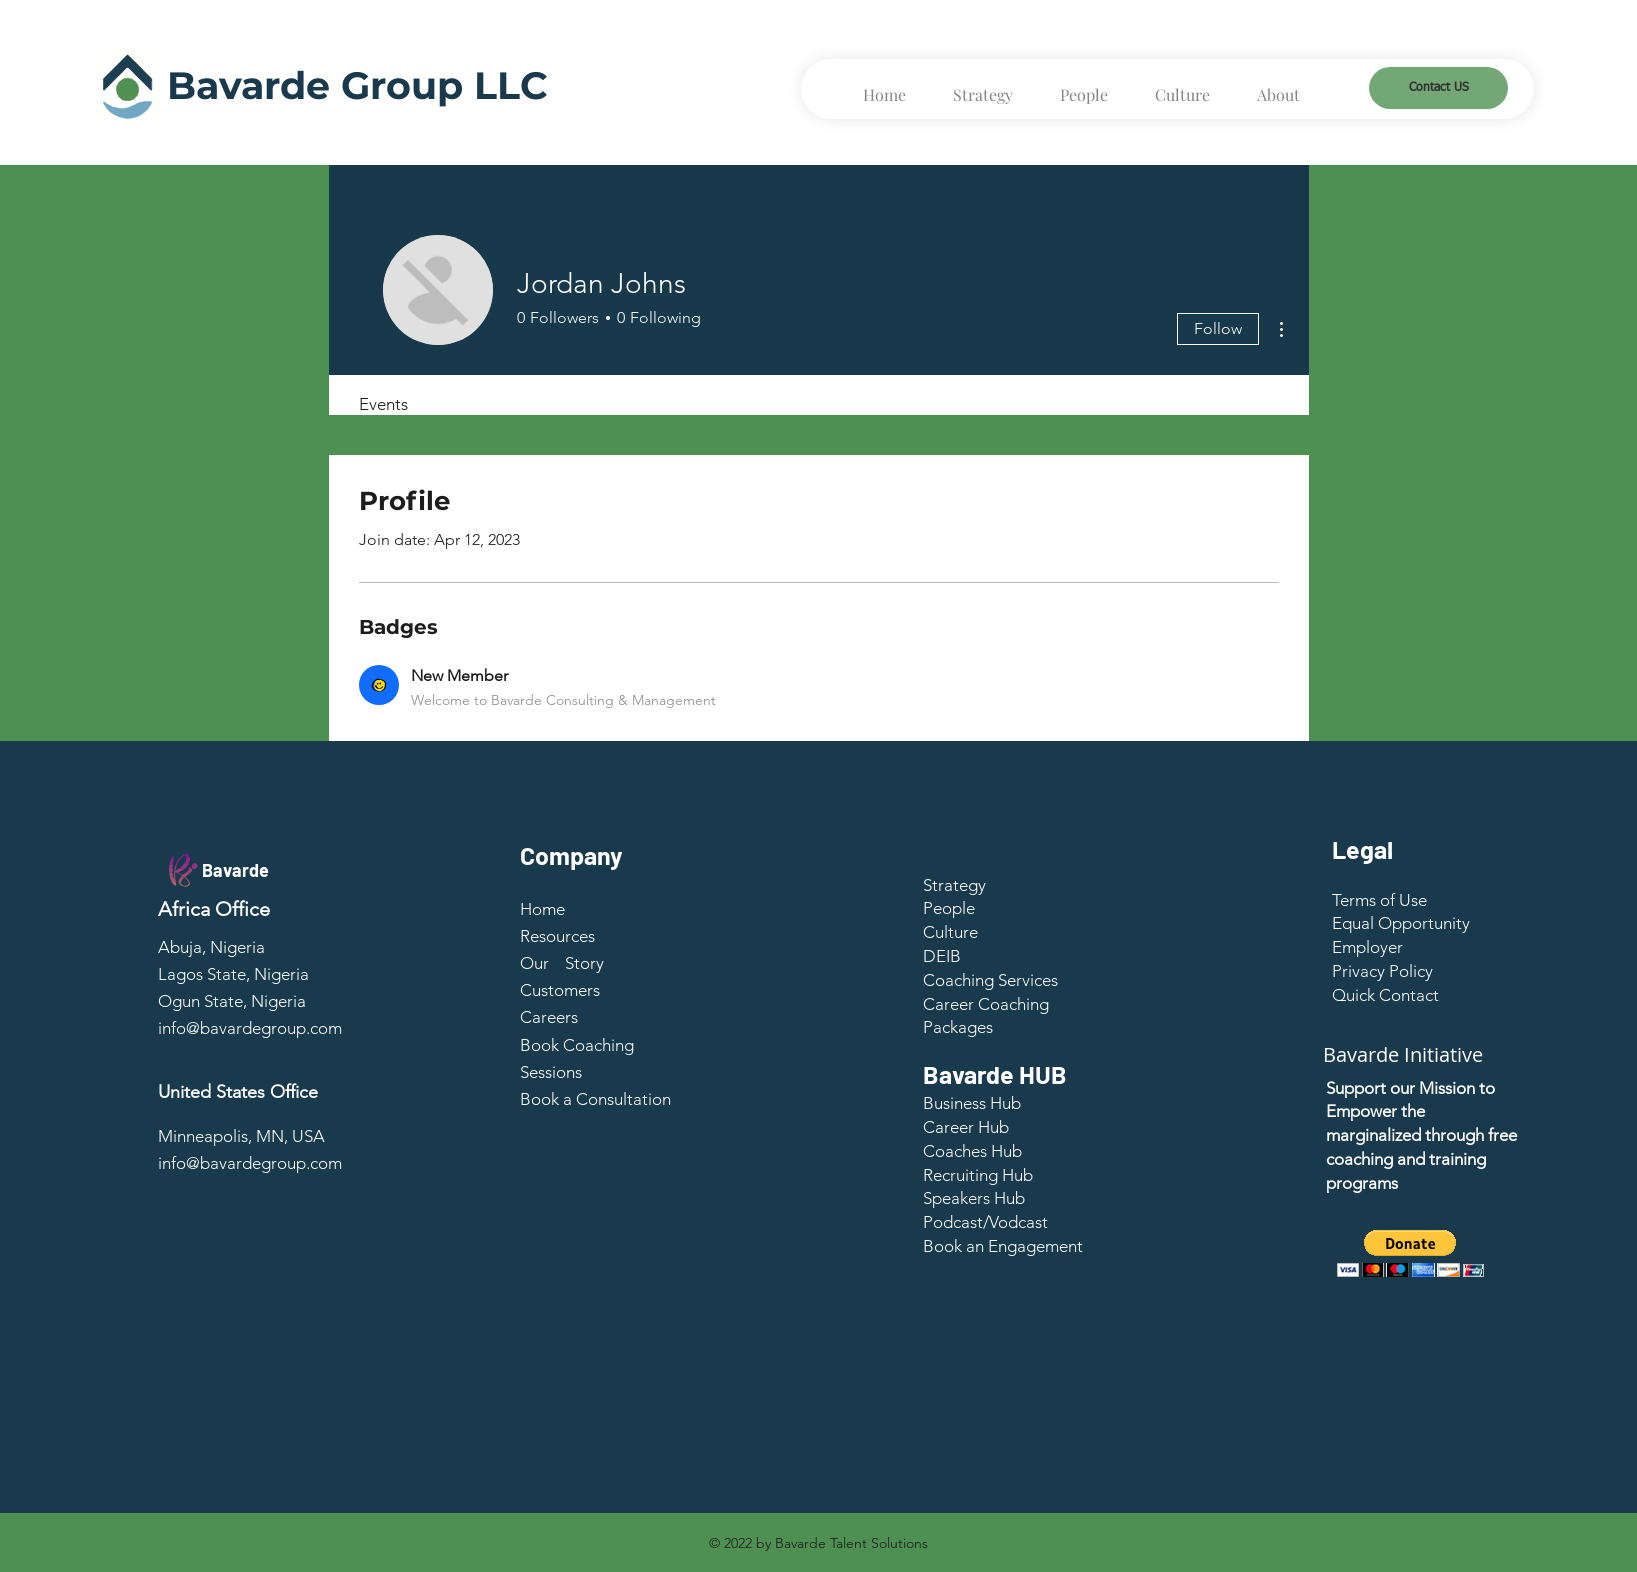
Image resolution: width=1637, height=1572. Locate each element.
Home (542, 909)
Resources (557, 936)
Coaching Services (990, 980)
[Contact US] (1438, 88)
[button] (1385, 995)
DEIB (942, 956)
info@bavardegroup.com (250, 1028)
